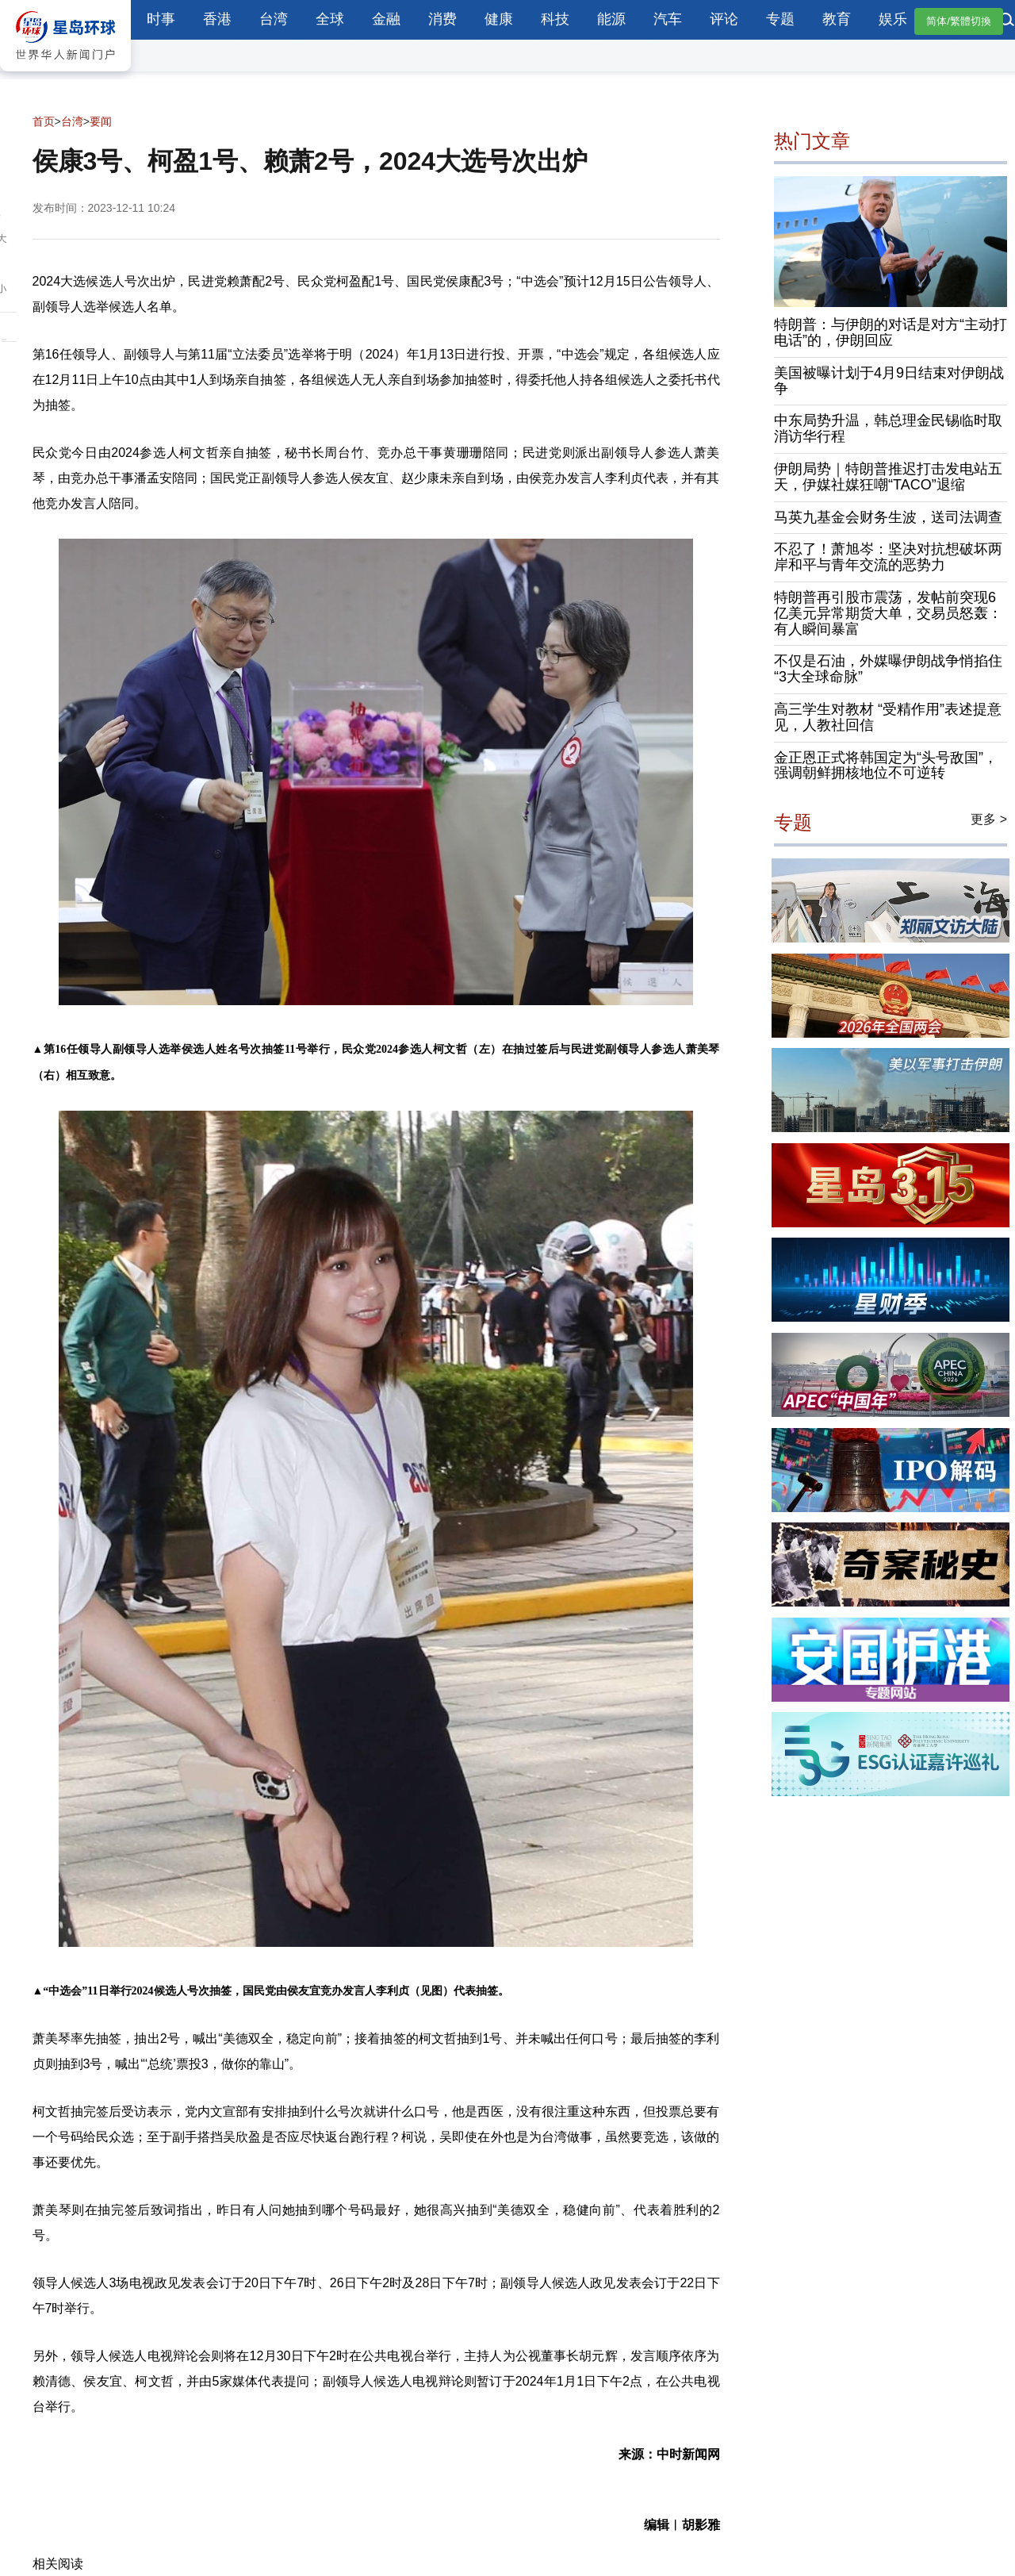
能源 (611, 19)
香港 (217, 19)
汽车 (667, 19)
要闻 (101, 121)
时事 (161, 19)
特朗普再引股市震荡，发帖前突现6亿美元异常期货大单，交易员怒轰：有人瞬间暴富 (888, 613)
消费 (442, 19)
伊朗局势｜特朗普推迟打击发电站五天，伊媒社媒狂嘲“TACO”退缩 (888, 477)
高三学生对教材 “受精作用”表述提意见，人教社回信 (888, 717)
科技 (555, 19)
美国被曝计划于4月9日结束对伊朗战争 (889, 381)
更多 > (989, 820)
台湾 (273, 19)
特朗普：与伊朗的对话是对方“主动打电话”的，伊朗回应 (890, 333)
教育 (836, 19)
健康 (499, 19)
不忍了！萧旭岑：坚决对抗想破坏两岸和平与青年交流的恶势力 (888, 558)
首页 (44, 121)
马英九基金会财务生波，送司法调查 (888, 517)
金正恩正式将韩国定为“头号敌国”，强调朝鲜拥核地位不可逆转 (886, 765)
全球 (330, 19)
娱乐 (893, 19)
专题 (780, 19)
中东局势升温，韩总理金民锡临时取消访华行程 (888, 429)
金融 (386, 19)
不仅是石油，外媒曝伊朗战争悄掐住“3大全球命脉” (888, 669)
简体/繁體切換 (958, 21)
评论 (724, 19)
